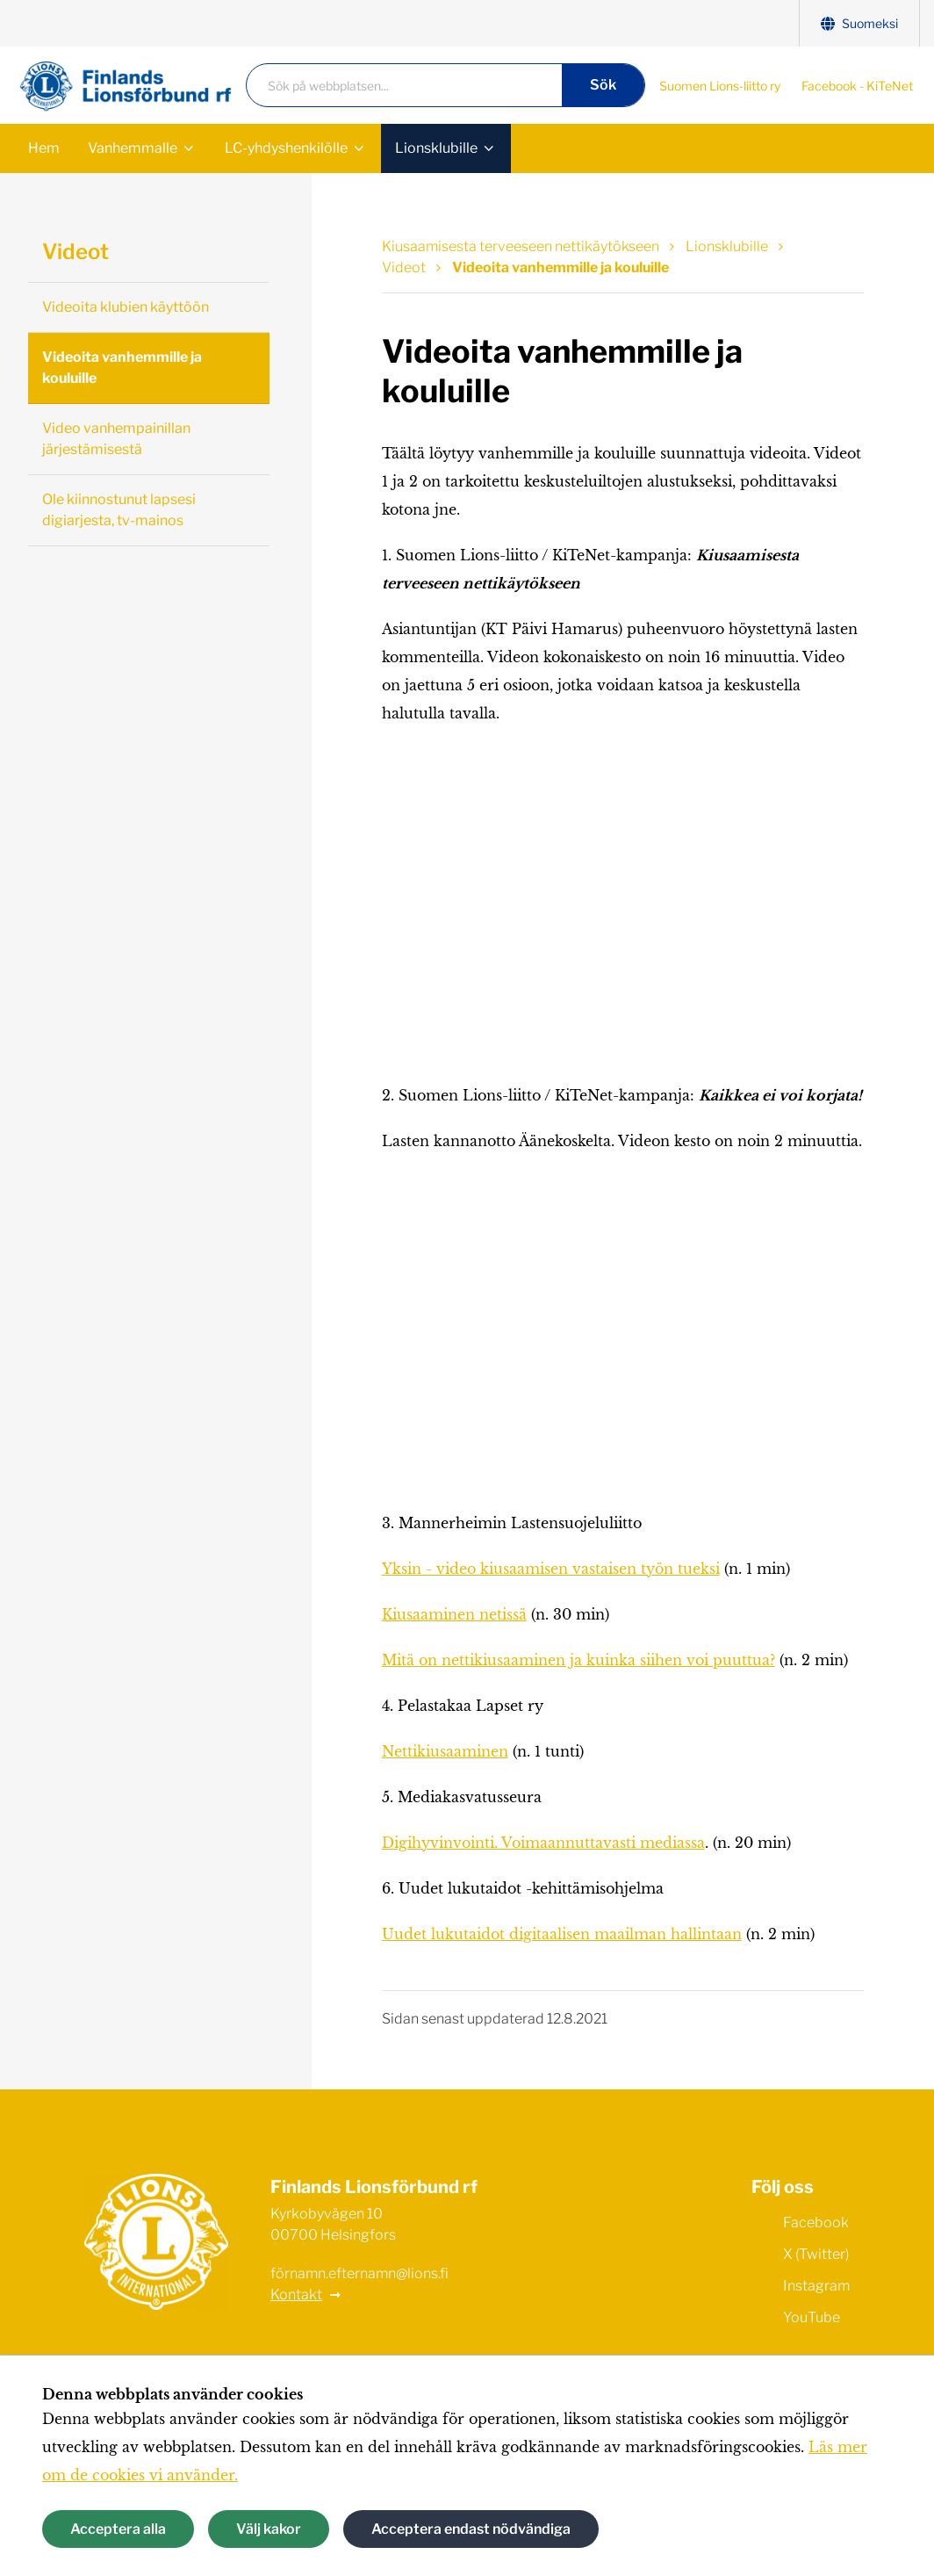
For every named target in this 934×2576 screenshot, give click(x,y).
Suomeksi (859, 23)
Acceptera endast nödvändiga (471, 2529)
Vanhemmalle (132, 148)
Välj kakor (268, 2529)
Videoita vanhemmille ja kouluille (122, 367)
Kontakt (296, 2294)
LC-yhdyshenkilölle (286, 148)
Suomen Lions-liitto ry (719, 85)
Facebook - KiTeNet (857, 85)
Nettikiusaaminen (445, 1751)
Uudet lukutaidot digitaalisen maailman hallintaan (562, 1934)
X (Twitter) (800, 2252)
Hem (44, 148)
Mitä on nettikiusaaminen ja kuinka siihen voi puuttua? (578, 1660)
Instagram (800, 2284)
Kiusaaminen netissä (454, 1614)
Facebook (800, 2221)
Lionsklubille (436, 148)
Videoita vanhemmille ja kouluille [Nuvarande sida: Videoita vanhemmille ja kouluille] (560, 267)
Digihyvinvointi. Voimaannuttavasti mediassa (543, 1842)
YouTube (795, 2316)
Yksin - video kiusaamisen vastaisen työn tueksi (551, 1568)
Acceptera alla (118, 2529)
